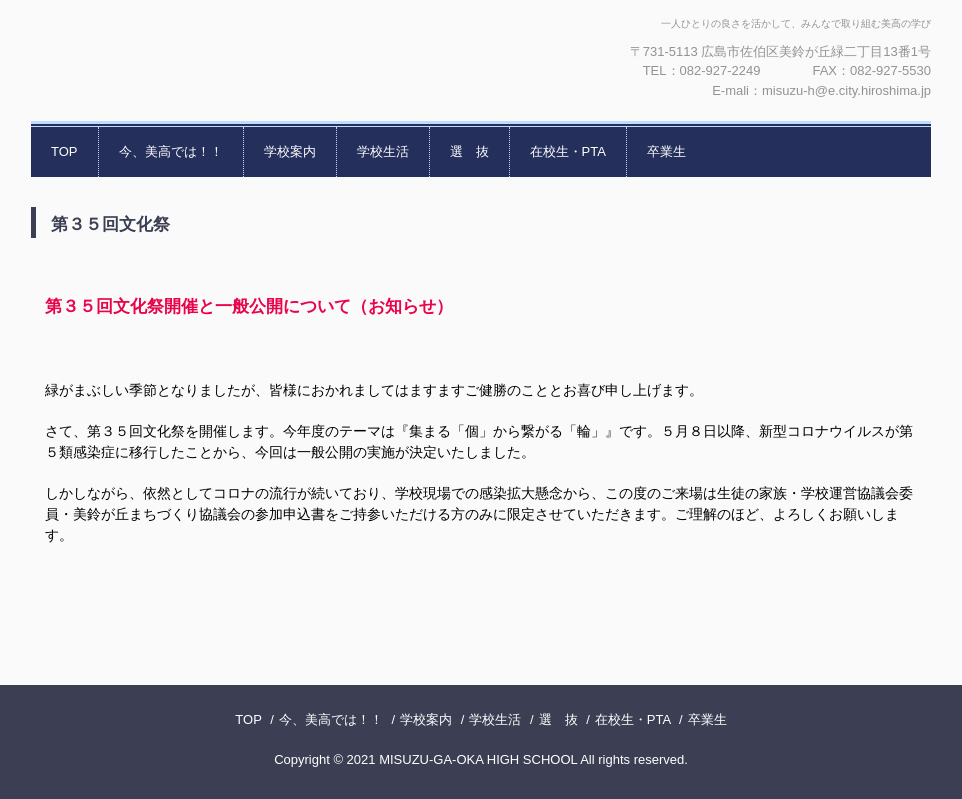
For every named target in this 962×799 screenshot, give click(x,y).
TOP (64, 151)
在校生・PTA (568, 151)
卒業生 (666, 151)
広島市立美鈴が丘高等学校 (246, 60)
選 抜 (469, 151)
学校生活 (383, 151)
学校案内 (290, 151)
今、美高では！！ (171, 151)
